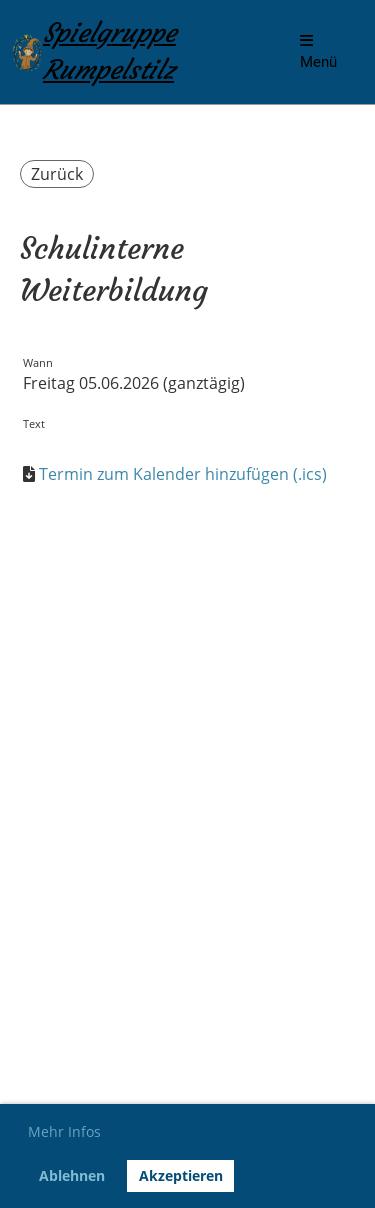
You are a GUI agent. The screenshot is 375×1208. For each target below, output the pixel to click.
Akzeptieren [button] (181, 1175)
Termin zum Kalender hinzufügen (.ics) (183, 474)
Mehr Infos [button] (64, 1131)
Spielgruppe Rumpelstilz (109, 51)
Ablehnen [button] (72, 1175)
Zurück (57, 174)
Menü (318, 52)
